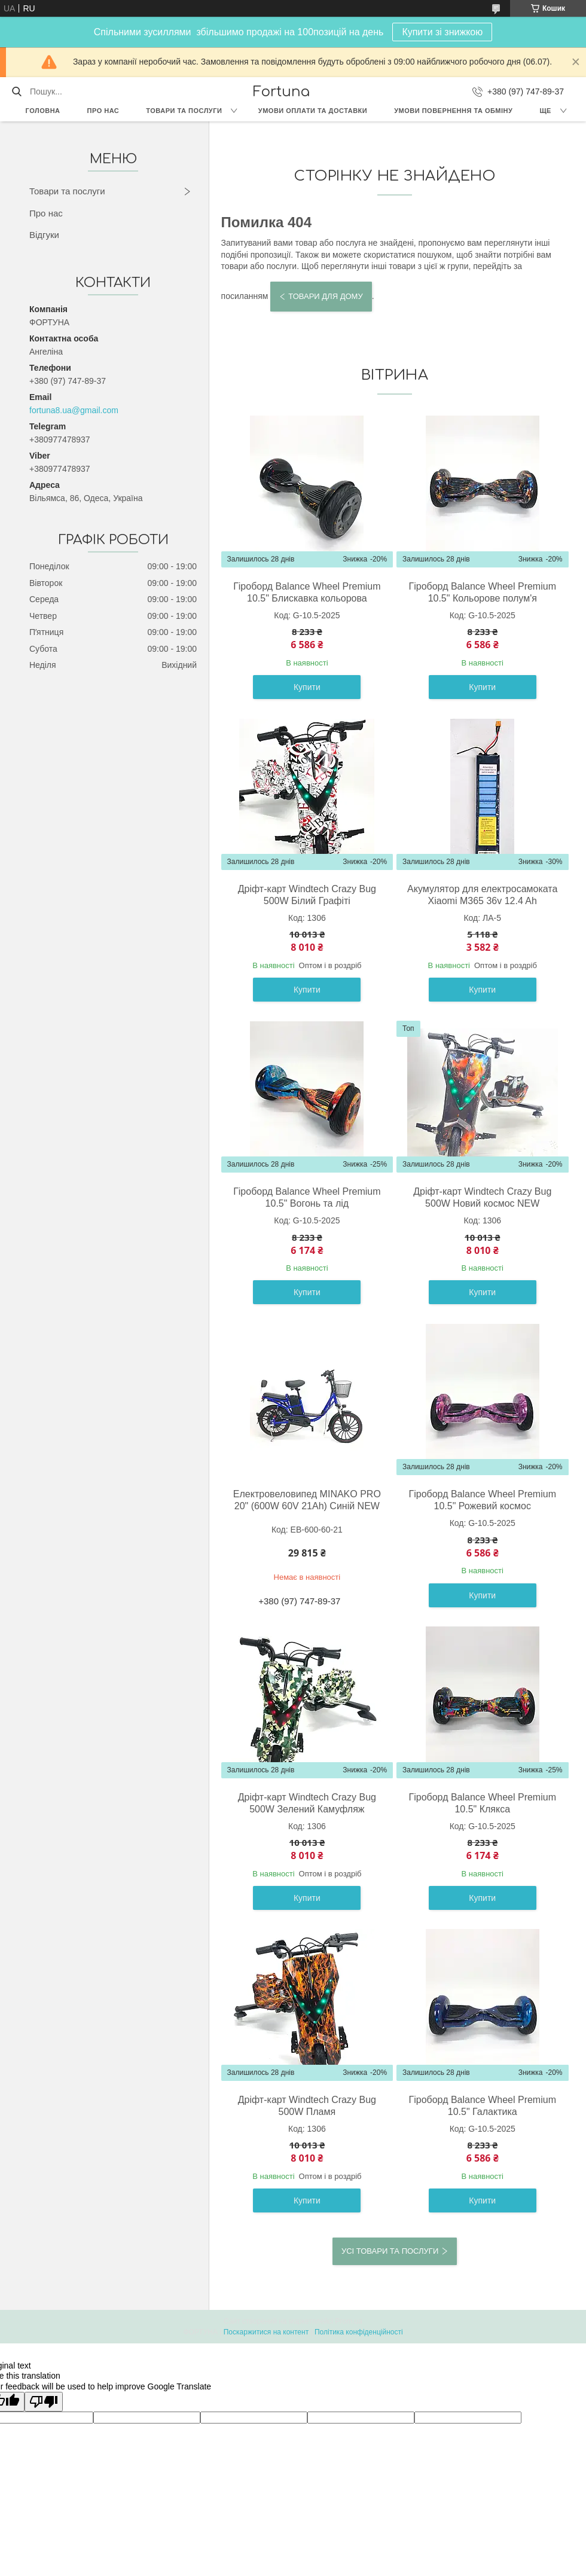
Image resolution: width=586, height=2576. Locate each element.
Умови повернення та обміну (453, 110)
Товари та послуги (184, 110)
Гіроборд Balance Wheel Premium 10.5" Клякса (482, 1803)
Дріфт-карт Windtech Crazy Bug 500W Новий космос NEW (482, 1197)
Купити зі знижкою (442, 32)
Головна (43, 110)
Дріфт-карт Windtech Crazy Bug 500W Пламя (307, 2106)
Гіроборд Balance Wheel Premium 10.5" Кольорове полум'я (482, 592)
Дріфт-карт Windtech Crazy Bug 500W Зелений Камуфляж (307, 1803)
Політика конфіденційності (359, 2332)
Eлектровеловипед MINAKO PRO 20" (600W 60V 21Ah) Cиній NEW (307, 1500)
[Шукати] (16, 91)
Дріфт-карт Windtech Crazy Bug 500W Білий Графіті (307, 895)
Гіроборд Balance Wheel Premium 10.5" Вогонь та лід (306, 1197)
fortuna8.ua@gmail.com (73, 410)
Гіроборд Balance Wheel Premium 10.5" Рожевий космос (482, 1500)
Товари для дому (325, 296)
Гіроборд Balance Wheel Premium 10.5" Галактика (482, 2106)
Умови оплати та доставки (312, 110)
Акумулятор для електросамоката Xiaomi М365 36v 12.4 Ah (482, 895)
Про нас (103, 110)
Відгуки (44, 235)
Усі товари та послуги (389, 2251)
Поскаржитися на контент (266, 2332)
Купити (307, 687)
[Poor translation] (44, 2402)
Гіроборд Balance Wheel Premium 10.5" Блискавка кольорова (306, 592)
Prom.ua (348, 2321)
